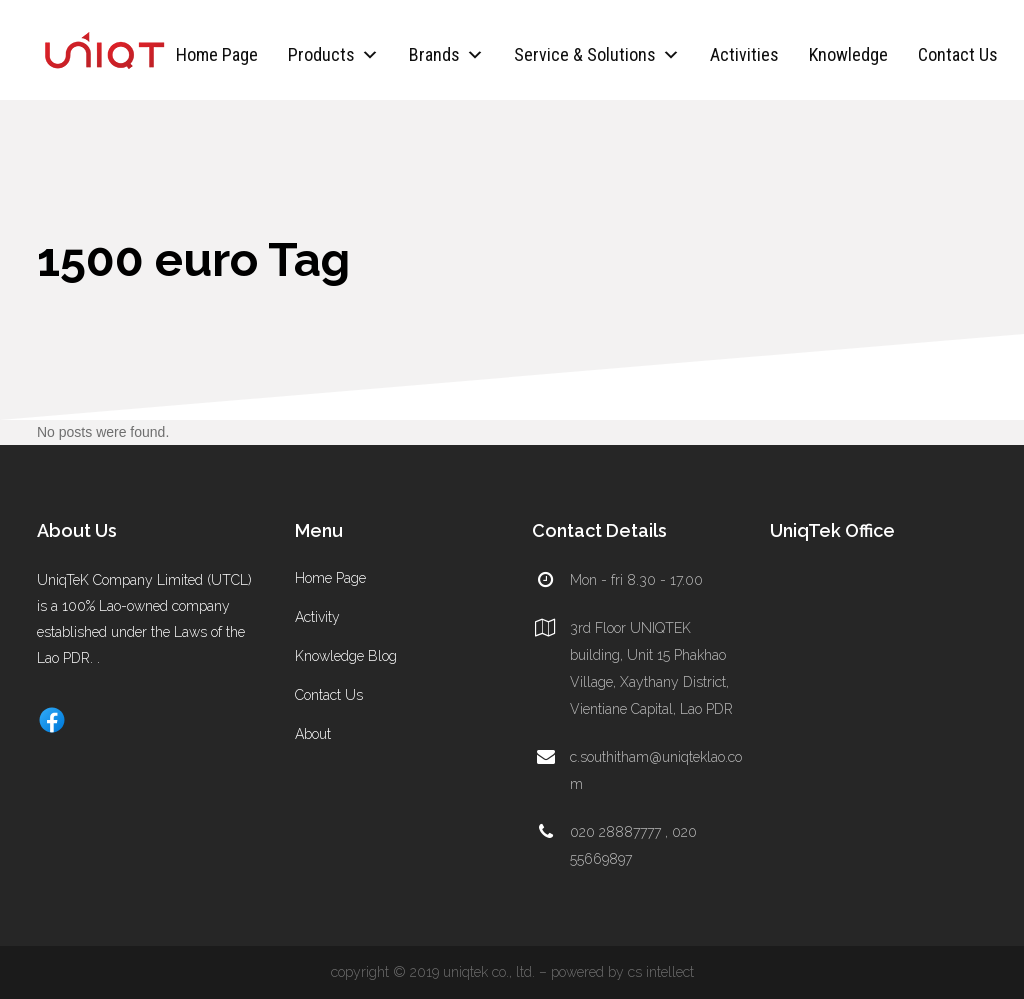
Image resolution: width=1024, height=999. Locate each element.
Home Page (217, 54)
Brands (446, 55)
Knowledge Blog (346, 656)
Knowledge (848, 54)
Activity (317, 617)
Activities (744, 54)
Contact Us (958, 54)
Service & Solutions (597, 55)
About (313, 734)
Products (333, 55)
